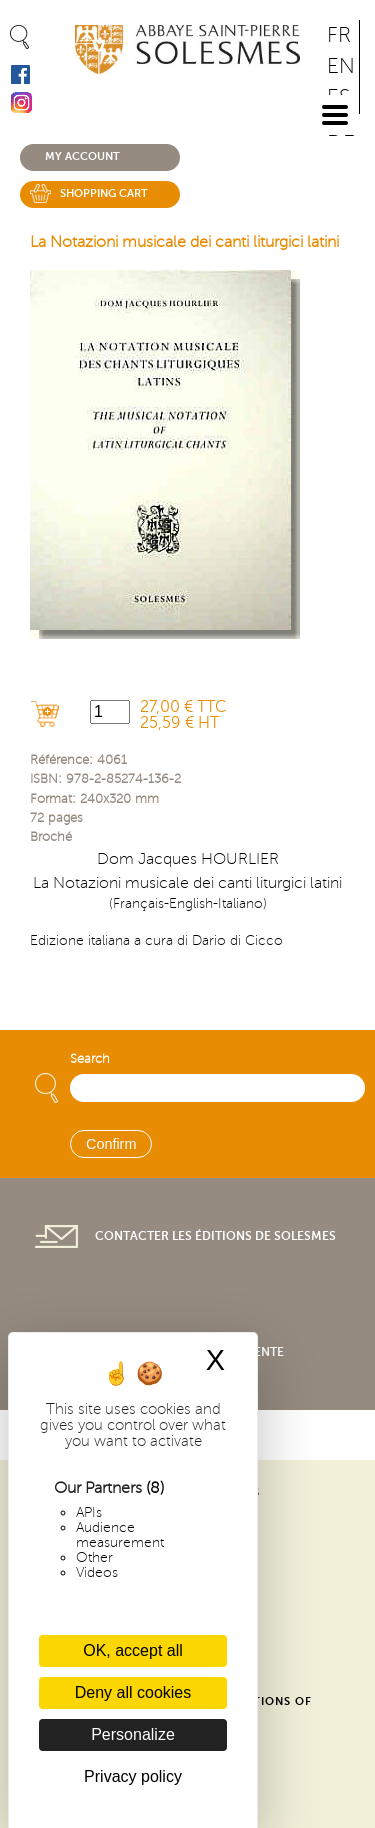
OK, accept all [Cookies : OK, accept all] (133, 1650)
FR (339, 35)
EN (341, 66)
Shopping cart (104, 193)
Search (90, 1059)
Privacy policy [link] (133, 1776)
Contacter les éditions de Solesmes (215, 1236)
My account (82, 156)
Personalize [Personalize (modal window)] (133, 1734)
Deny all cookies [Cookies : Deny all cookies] (133, 1692)
